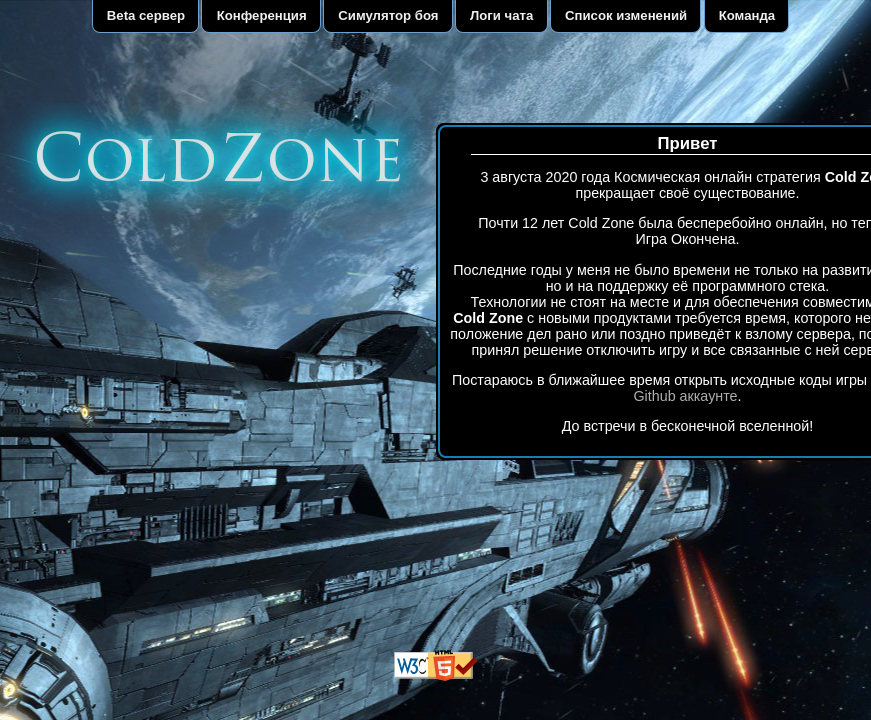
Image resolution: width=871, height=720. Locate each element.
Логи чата (501, 15)
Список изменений (626, 15)
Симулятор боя (388, 15)
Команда (747, 15)
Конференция (262, 15)
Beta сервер (146, 15)
